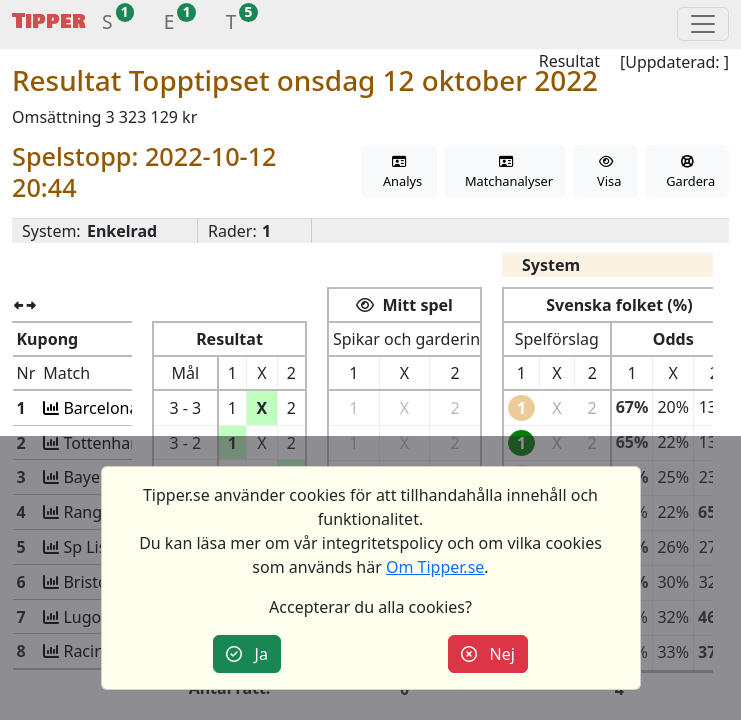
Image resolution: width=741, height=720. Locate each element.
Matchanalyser (505, 172)
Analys (399, 172)
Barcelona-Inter (119, 408)
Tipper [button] (49, 21)
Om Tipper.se (435, 567)
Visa (605, 172)
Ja (247, 654)
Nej (488, 654)
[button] (107, 24)
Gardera (687, 172)
